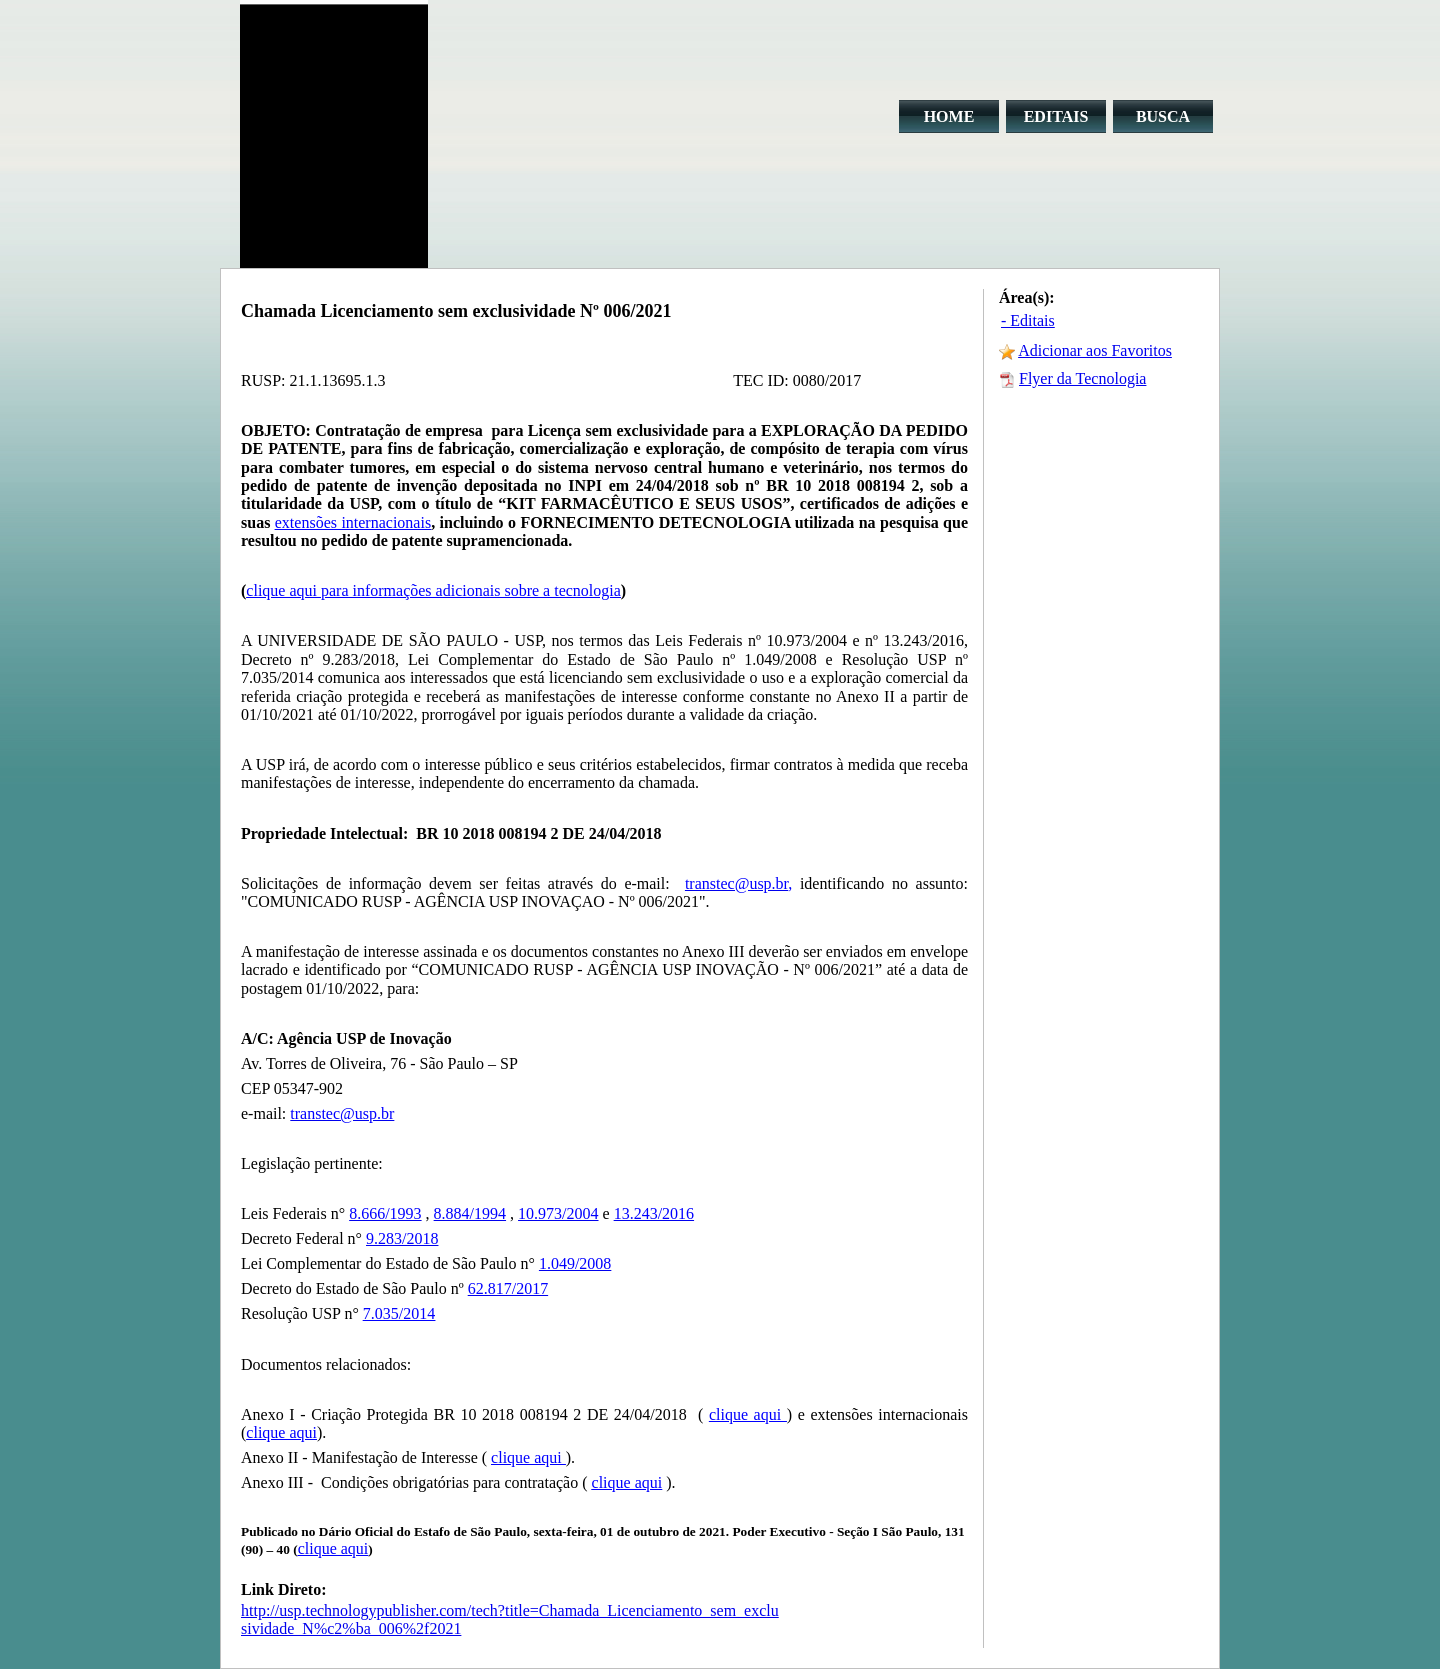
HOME (949, 116)
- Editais (1028, 320)
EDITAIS (1056, 116)
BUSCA (1163, 116)
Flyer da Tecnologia (1082, 378)
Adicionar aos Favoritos (1095, 350)
